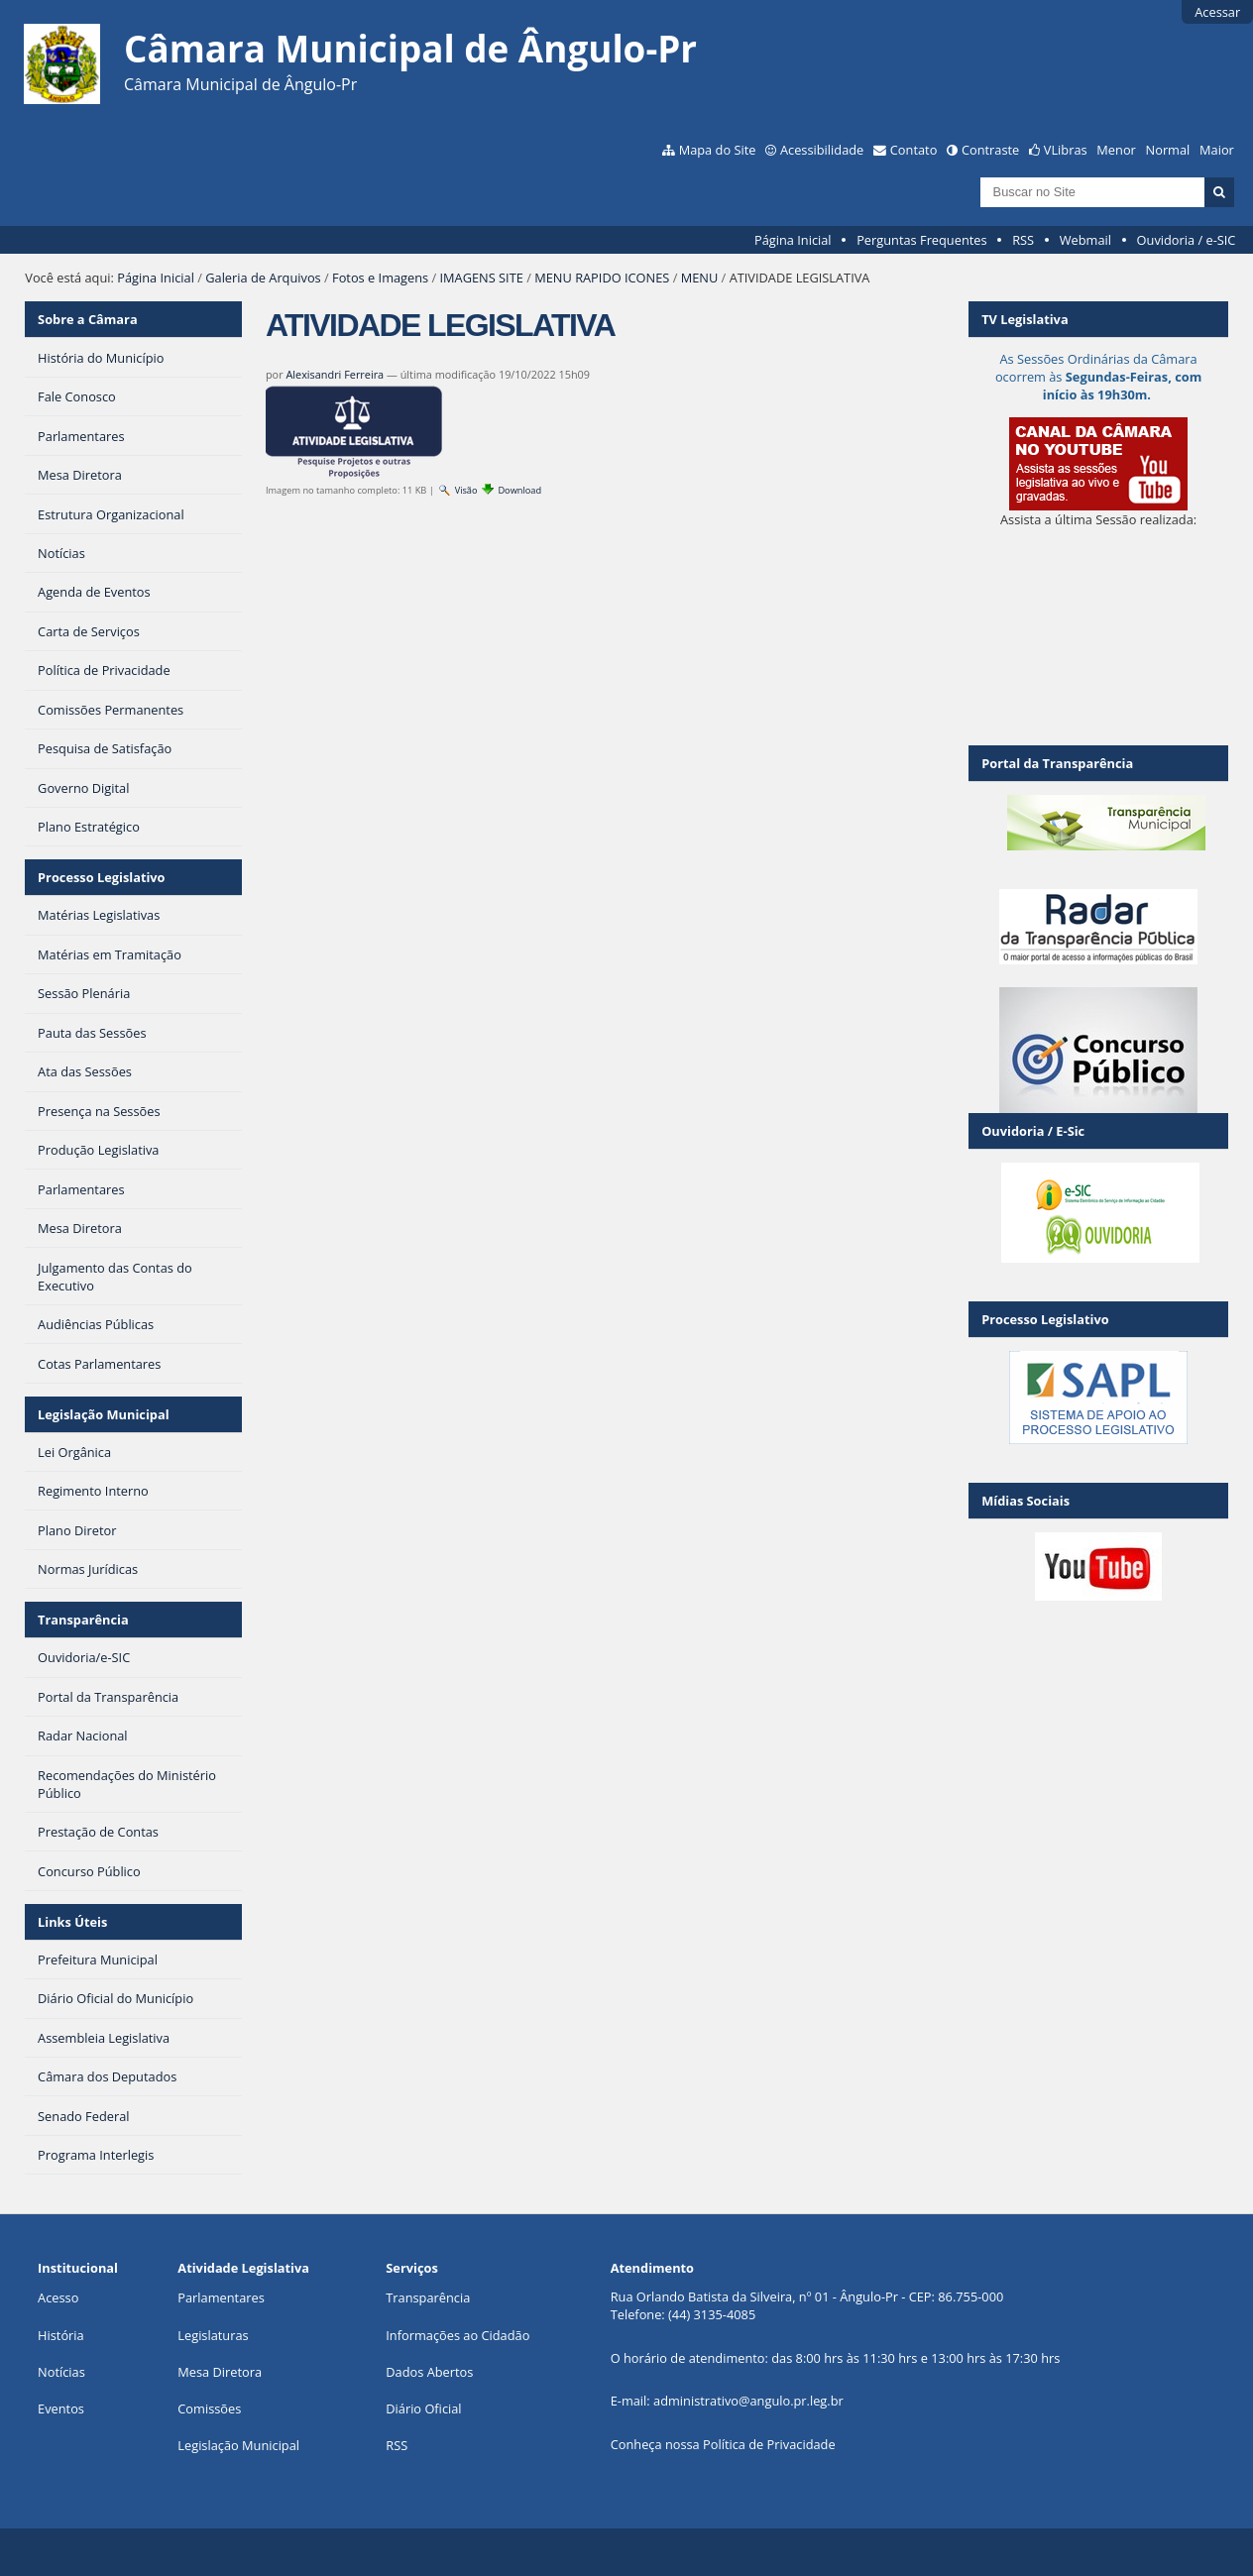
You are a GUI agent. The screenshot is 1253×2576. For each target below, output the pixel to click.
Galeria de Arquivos (262, 277)
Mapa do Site (717, 150)
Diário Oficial (423, 2408)
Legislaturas (212, 2335)
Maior (1216, 150)
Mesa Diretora (219, 2372)
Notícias (61, 2372)
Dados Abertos (429, 2372)
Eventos (61, 2408)
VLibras (1065, 150)
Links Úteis (72, 1922)
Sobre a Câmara (88, 319)
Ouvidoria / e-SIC (1186, 240)
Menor (1115, 150)
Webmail (1085, 240)
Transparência (83, 1619)
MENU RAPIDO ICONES (601, 277)
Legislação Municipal (104, 1414)
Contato (914, 150)
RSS (1023, 240)
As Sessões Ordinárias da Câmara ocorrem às (1098, 376)
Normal (1168, 150)
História (61, 2335)
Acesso (58, 2297)
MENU (700, 277)
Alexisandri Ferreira (334, 374)
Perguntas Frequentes (921, 240)
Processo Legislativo (101, 877)
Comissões (209, 2408)
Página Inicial (793, 240)
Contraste (990, 150)
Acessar (1217, 12)
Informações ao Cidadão (457, 2335)
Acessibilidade (821, 150)
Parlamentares (220, 2297)
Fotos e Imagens (380, 277)
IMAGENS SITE (481, 277)
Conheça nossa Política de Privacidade (723, 2444)
